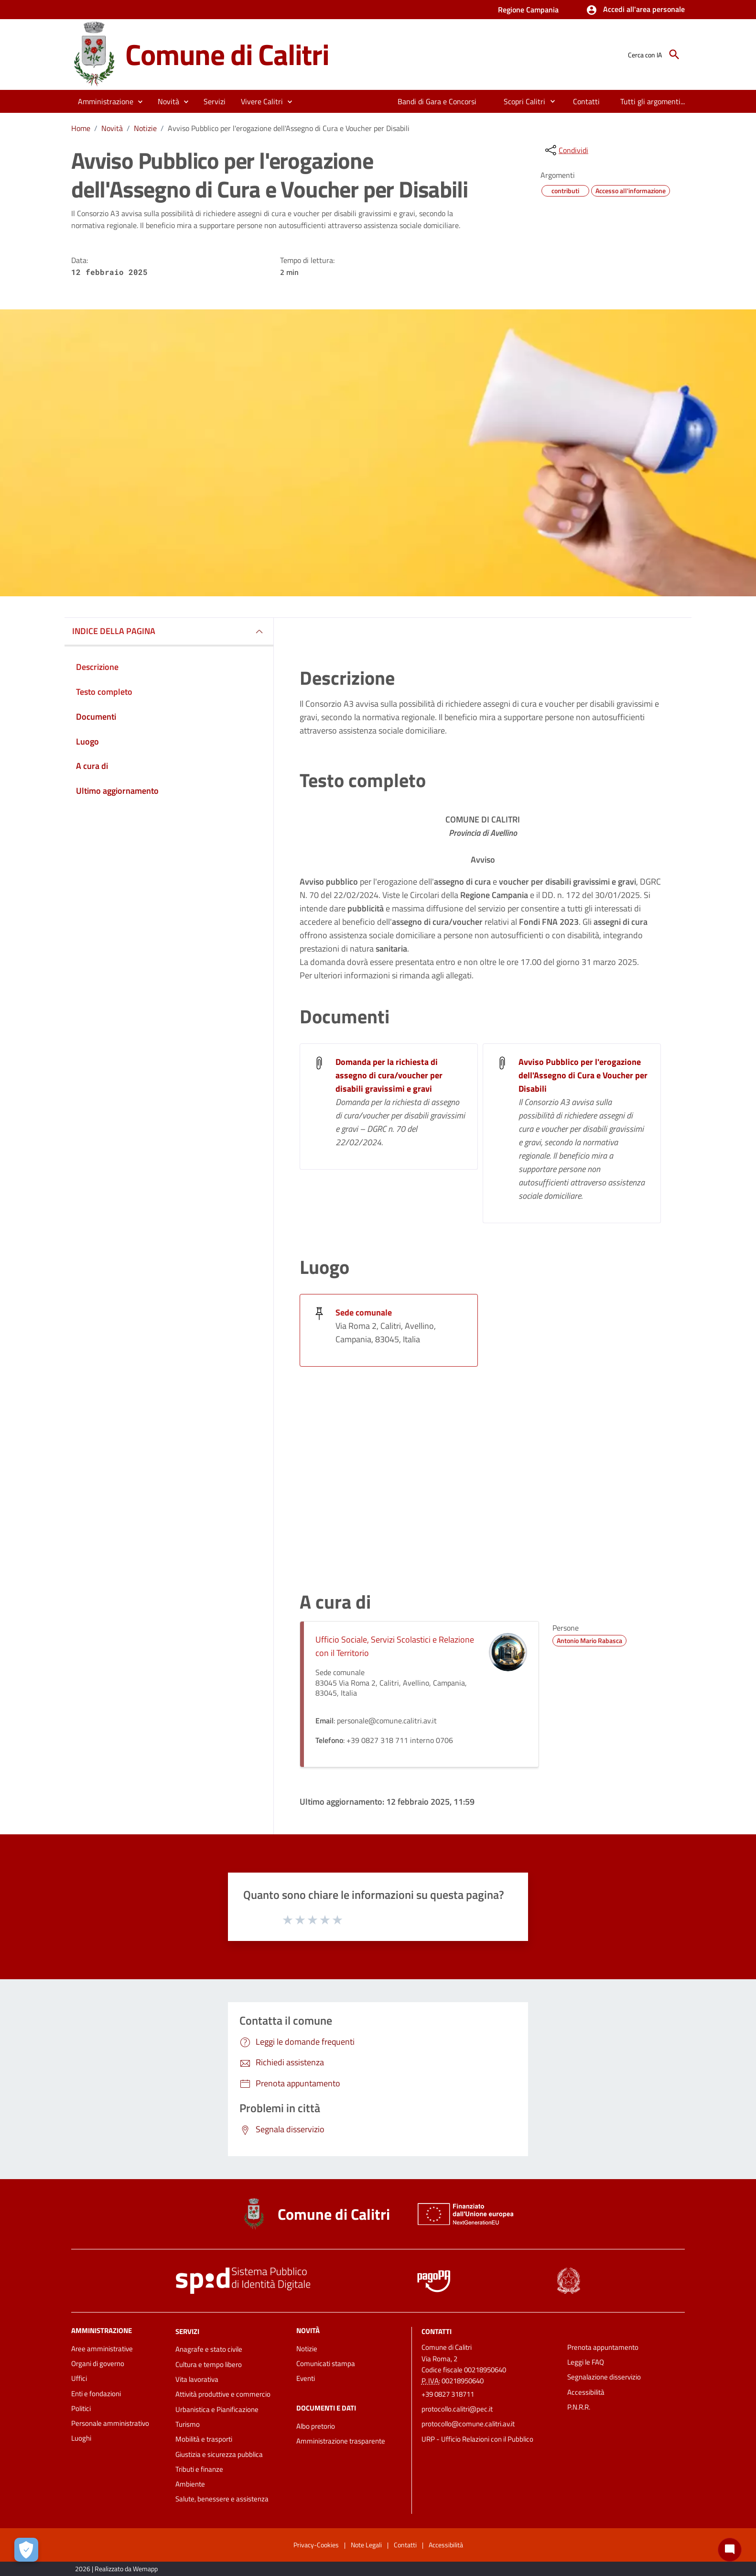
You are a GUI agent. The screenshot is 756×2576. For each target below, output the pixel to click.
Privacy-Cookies (316, 2545)
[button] (635, 10)
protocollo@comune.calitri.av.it (468, 2423)
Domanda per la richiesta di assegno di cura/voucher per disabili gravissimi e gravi (389, 1075)
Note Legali (366, 2545)
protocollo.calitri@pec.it (457, 2408)
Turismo (187, 2424)
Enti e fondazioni (96, 2393)
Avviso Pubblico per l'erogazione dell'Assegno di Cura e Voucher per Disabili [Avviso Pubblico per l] (583, 1075)
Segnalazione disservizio (604, 2376)
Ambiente (190, 2483)
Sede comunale (363, 1312)
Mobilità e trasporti (203, 2438)
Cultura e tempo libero (208, 2364)
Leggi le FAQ (585, 2362)
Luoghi (81, 2438)
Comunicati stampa (325, 2363)
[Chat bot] (730, 2550)
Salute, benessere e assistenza (222, 2498)
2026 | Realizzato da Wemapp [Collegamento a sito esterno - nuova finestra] (116, 2569)
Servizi (187, 2330)
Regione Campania (528, 9)
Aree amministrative (102, 2348)
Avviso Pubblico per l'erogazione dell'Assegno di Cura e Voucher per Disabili (289, 128)
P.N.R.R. (578, 2406)
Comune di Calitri (227, 54)
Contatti (436, 2330)
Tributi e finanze (199, 2469)
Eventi (305, 2378)
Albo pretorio (315, 2426)
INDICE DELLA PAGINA (113, 631)
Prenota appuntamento (602, 2347)
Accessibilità (586, 2392)
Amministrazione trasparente (340, 2440)
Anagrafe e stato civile (208, 2349)
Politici (81, 2408)
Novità (112, 128)
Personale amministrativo (110, 2423)
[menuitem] (437, 101)
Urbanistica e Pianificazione (217, 2409)
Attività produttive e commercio (222, 2394)
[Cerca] (674, 54)
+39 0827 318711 (447, 2394)
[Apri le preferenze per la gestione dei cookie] (26, 2550)
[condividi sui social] (565, 150)
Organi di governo (97, 2363)
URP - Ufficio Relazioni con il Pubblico (477, 2438)
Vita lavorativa (196, 2379)
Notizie (145, 128)
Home (80, 128)
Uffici (79, 2378)
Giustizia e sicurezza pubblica (219, 2454)
